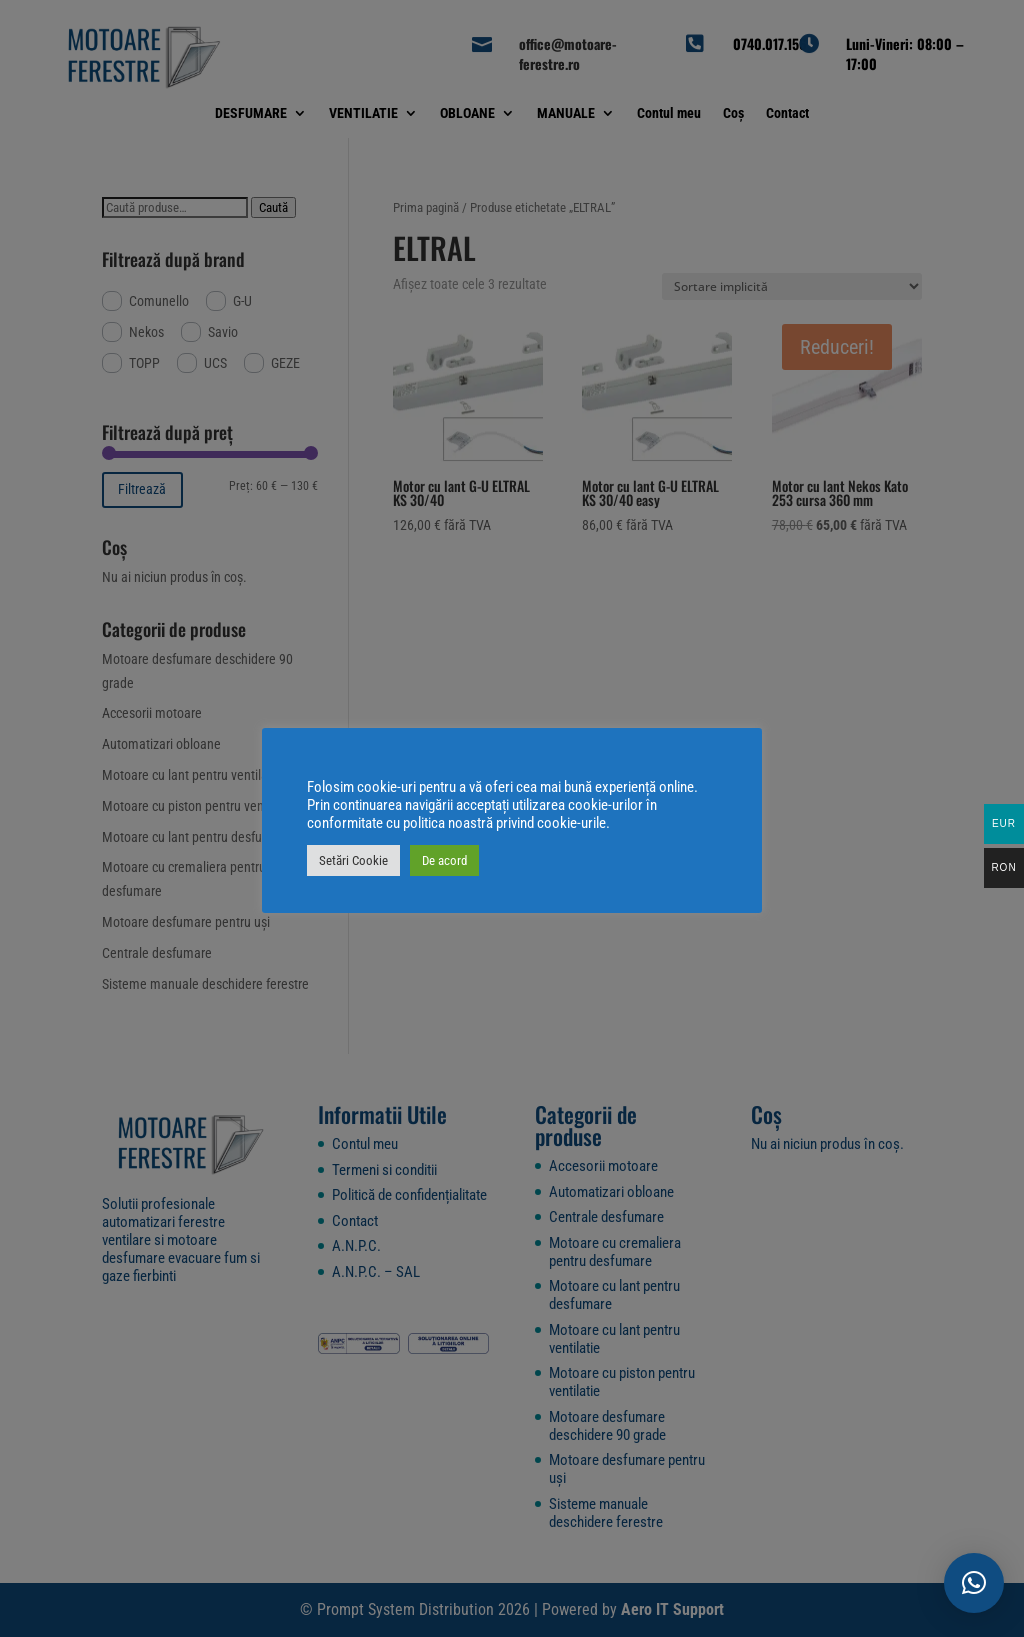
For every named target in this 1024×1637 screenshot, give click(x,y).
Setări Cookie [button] (353, 860)
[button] (974, 1583)
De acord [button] (444, 860)
